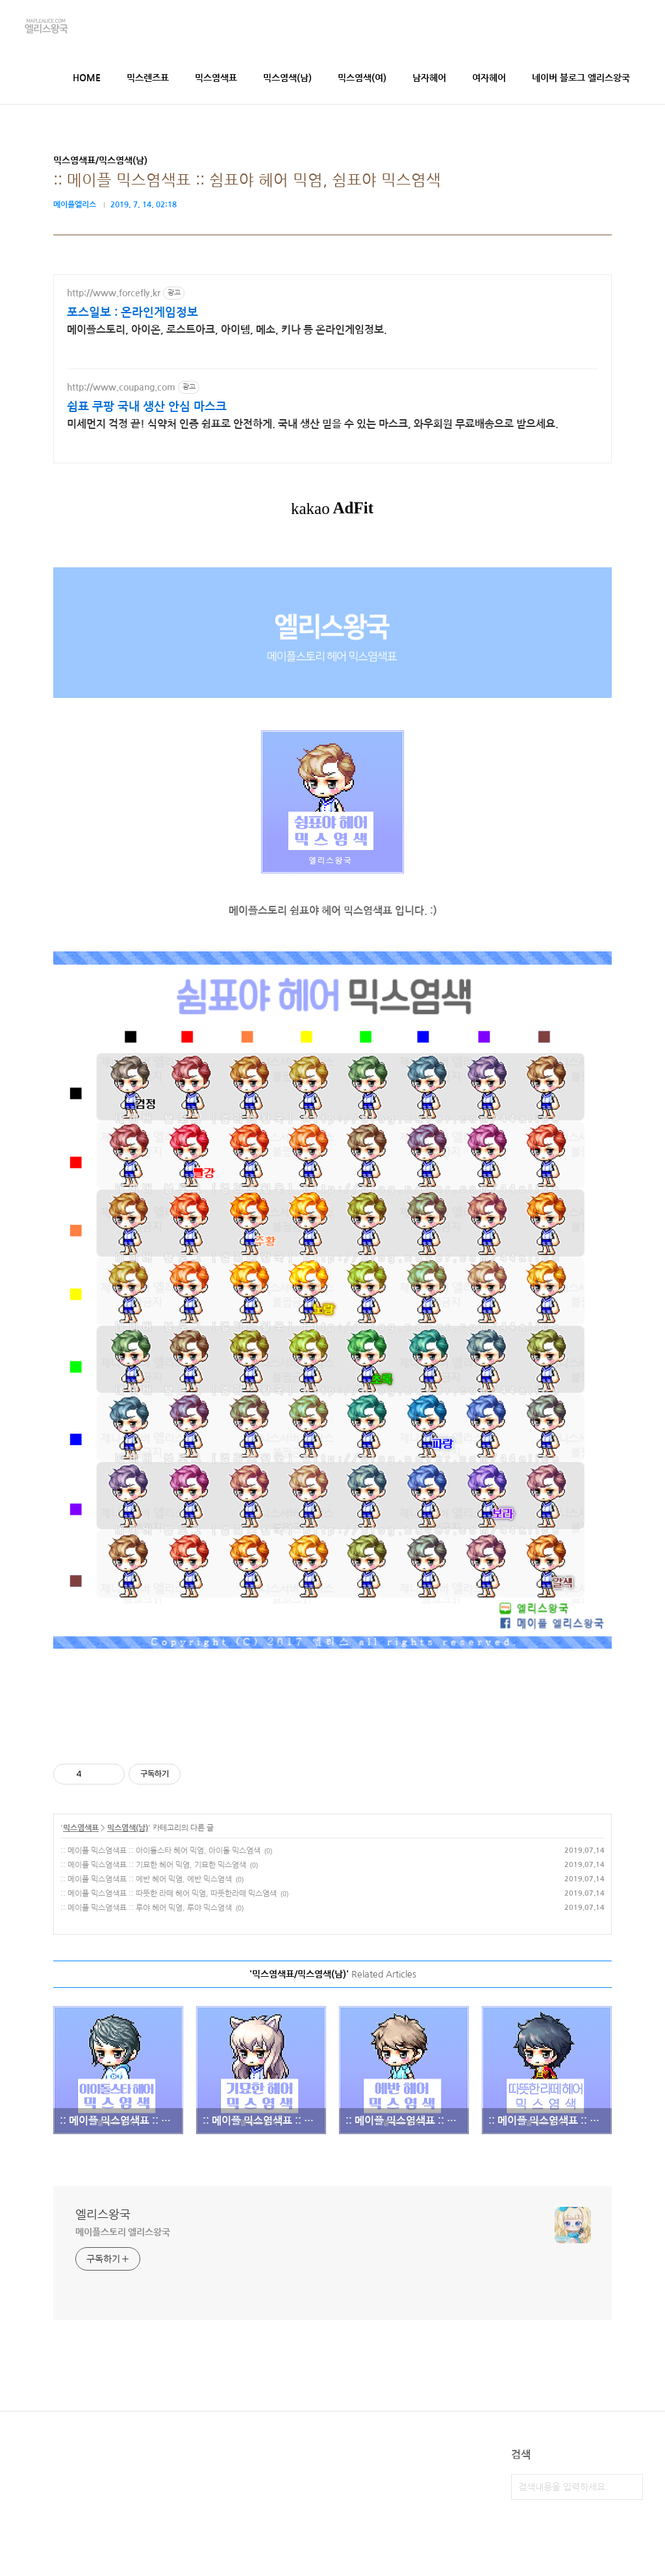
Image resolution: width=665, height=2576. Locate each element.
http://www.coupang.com (121, 387)
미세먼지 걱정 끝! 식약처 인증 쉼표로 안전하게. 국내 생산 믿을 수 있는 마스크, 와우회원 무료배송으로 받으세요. (312, 424)
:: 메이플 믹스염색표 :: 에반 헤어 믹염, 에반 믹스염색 (146, 1879)
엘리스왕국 (103, 2215)
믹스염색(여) (362, 78)
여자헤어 (489, 78)
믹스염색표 (216, 78)
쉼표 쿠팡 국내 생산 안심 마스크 (147, 407)
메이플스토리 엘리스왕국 (122, 2232)
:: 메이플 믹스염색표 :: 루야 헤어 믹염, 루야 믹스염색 (146, 1908)
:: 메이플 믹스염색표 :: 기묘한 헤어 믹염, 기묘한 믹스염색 (153, 1865)
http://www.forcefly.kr (113, 293)
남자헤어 (429, 78)
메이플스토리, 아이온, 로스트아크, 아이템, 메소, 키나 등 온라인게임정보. (227, 330)
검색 (630, 2487)
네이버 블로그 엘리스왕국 (581, 78)
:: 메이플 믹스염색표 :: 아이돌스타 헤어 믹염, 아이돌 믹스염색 (160, 1851)
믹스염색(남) (287, 78)
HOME (87, 78)
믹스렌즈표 (148, 78)
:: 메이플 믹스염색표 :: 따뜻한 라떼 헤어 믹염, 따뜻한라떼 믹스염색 (168, 1894)
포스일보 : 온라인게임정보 (132, 312)
